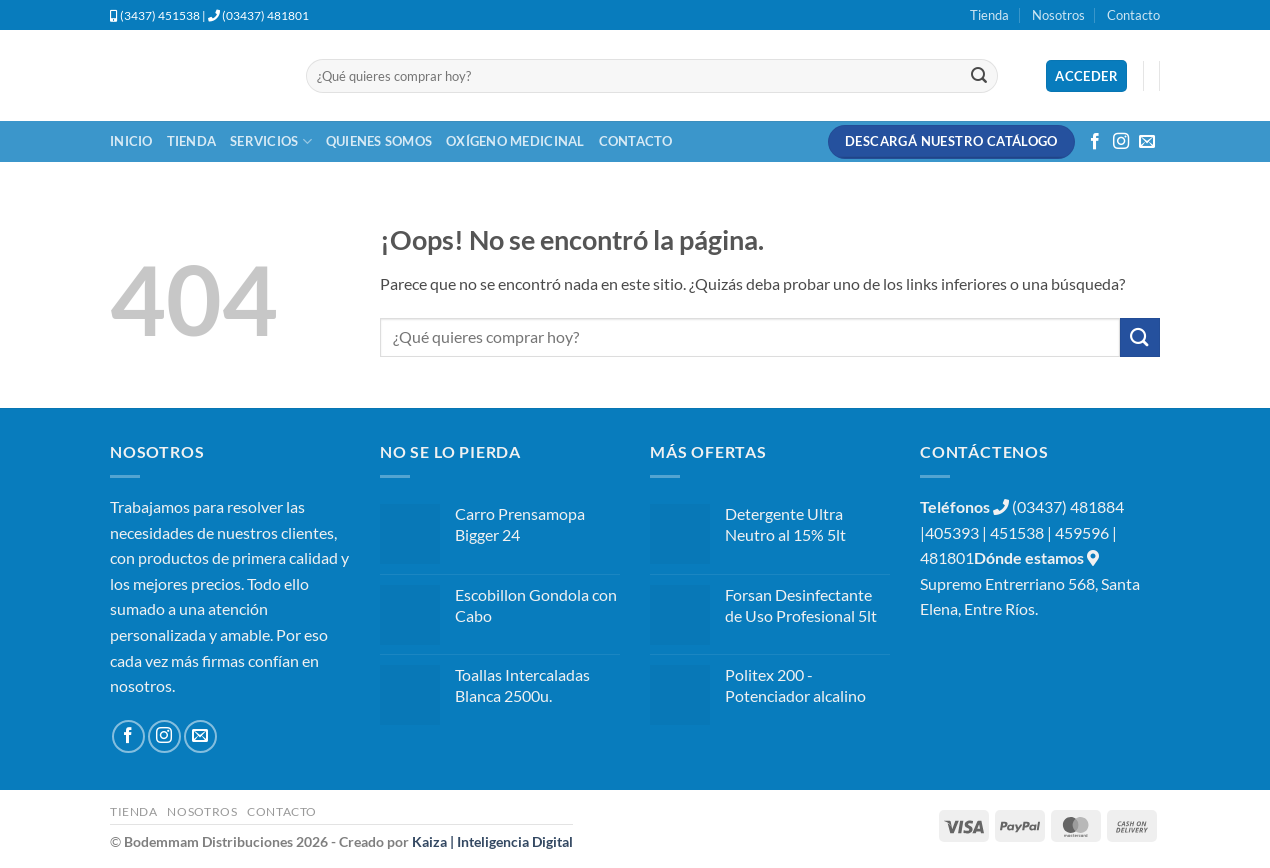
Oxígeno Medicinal (515, 141)
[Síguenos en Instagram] (1121, 142)
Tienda (989, 15)
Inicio (131, 141)
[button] (1086, 76)
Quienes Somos (379, 141)
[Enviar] (979, 76)
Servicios (271, 141)
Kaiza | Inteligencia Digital (492, 841)
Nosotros (1058, 15)
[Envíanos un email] (1147, 142)
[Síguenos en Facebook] (1095, 142)
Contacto (1133, 15)
